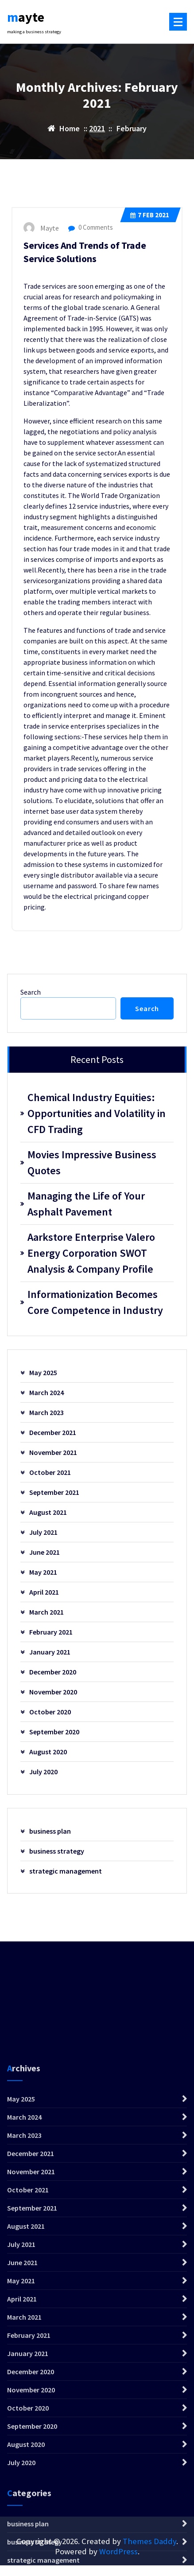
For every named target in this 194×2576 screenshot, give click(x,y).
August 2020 (48, 1751)
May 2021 (43, 1572)
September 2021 (54, 1492)
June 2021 (44, 1552)
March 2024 (46, 1392)
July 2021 (43, 1532)
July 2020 (43, 1771)
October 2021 (50, 1472)
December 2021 (52, 1432)
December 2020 (52, 1671)
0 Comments (90, 227)
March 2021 (46, 1612)
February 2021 (51, 1631)
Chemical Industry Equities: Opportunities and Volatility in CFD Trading (96, 1113)
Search (30, 992)
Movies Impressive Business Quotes (91, 1162)
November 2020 (53, 1691)
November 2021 (53, 1452)
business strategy (56, 1851)
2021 (97, 128)
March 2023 (46, 1412)
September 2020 (54, 1731)
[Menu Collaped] (178, 22)
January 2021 (49, 1651)
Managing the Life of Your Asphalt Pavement (86, 1204)
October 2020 (50, 1711)
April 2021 (44, 1592)
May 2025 (43, 1372)
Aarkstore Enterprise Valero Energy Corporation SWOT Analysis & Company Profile (91, 1253)
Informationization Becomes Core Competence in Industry (95, 1302)
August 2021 (48, 1512)
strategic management (65, 1870)
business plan (50, 1831)
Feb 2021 (149, 215)
